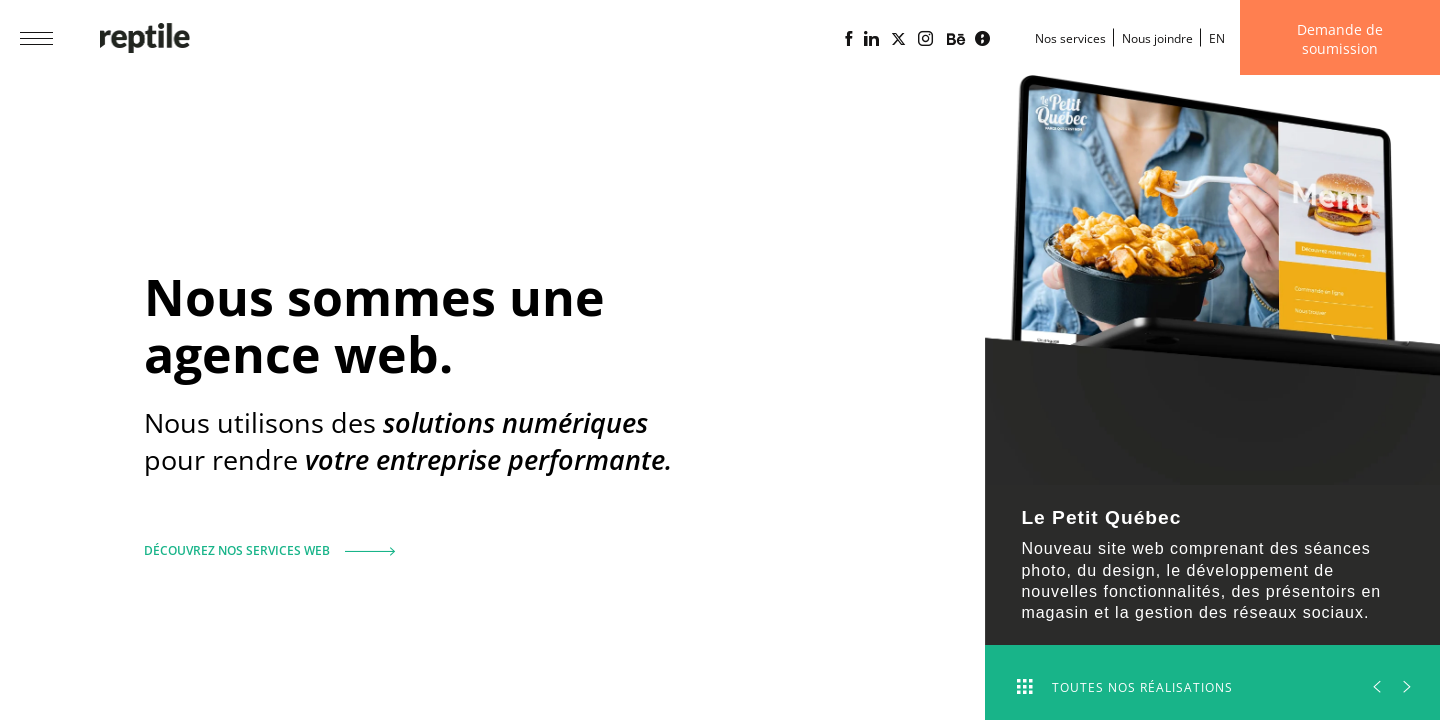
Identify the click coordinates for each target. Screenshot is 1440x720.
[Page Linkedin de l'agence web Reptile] (871, 39)
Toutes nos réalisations (1125, 687)
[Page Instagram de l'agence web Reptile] (925, 39)
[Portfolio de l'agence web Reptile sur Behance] (956, 40)
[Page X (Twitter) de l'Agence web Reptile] (898, 39)
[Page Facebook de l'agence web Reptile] (848, 39)
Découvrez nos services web (262, 542)
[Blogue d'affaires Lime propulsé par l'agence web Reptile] (982, 39)
